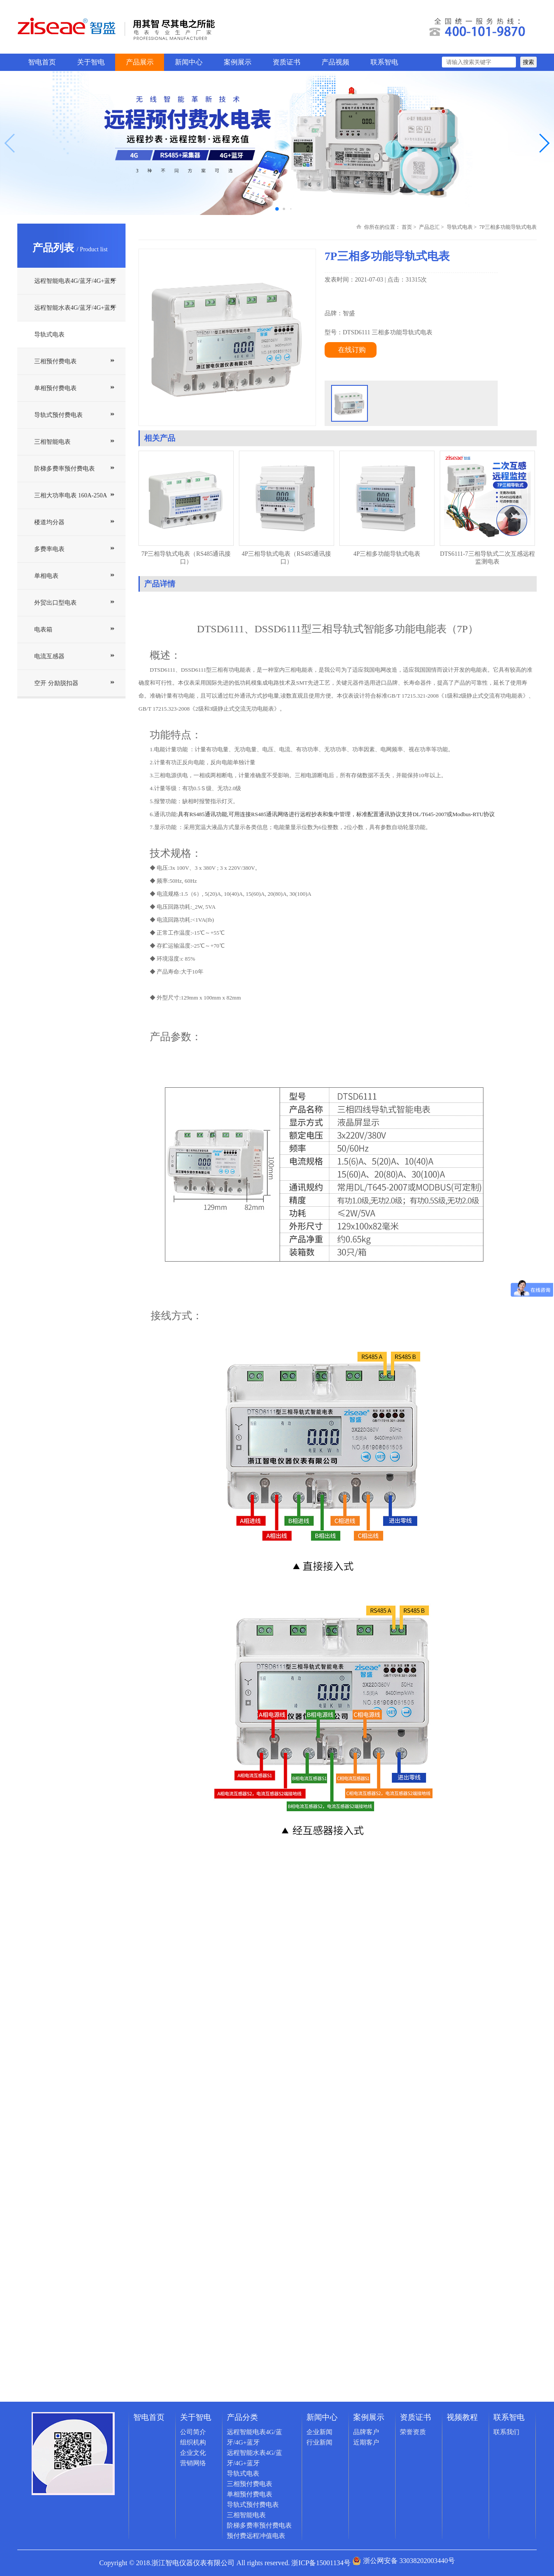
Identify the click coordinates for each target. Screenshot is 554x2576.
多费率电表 (49, 549)
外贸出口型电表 (55, 602)
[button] (544, 143)
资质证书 (286, 62)
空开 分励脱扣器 (56, 683)
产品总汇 (429, 227)
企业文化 (193, 2452)
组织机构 (193, 2442)
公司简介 (193, 2432)
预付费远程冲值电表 (256, 2535)
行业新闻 (319, 2442)
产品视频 (335, 62)
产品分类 (242, 2417)
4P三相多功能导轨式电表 (387, 554)
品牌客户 (366, 2432)
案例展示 (237, 62)
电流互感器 (49, 656)
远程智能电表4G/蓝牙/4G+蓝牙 (75, 281)
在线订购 (352, 349)
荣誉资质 (413, 2432)
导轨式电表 (49, 334)
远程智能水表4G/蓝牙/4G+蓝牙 (75, 307)
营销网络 (193, 2463)
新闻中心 (189, 62)
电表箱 (43, 629)
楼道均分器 (49, 522)
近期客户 (366, 2442)
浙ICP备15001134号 (320, 2562)
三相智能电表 (52, 442)
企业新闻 (319, 2432)
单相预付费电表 (55, 388)
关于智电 (91, 62)
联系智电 (384, 62)
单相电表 (46, 576)
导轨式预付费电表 (58, 415)
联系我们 (506, 2432)
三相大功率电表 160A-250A (70, 495)
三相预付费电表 (55, 361)
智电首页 (42, 62)
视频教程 (462, 2417)
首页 (407, 227)
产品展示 (140, 62)
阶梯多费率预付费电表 (64, 468)
